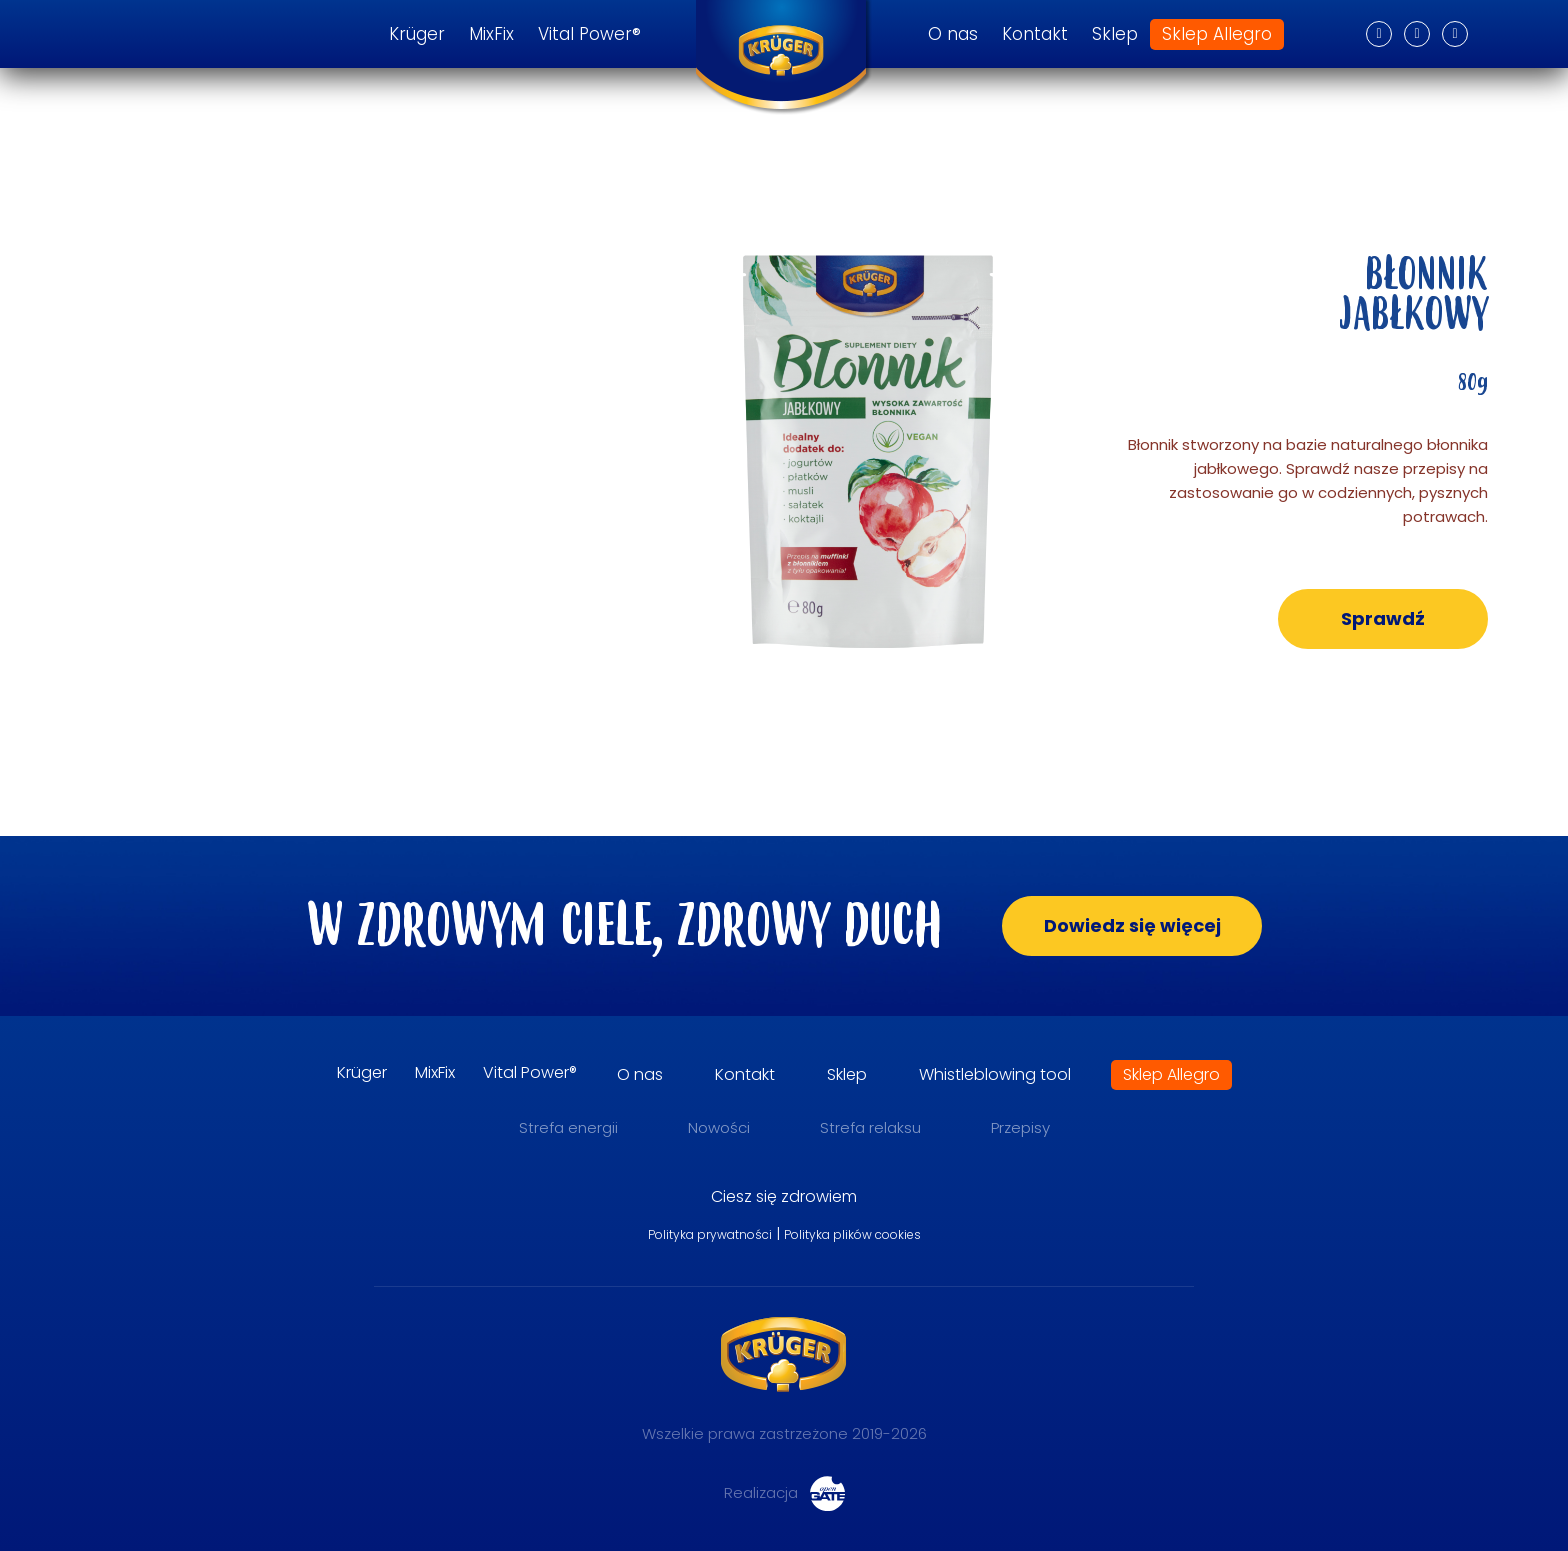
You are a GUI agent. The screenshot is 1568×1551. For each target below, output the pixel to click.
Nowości (719, 1127)
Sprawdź (1383, 618)
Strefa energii (568, 1127)
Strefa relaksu (870, 1127)
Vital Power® (589, 34)
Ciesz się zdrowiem (784, 1196)
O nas (953, 34)
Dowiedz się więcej (1132, 925)
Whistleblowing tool (995, 1075)
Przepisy (1020, 1127)
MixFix (491, 34)
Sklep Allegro (1217, 34)
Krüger (417, 34)
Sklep (1115, 34)
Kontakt (1035, 34)
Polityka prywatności (710, 1234)
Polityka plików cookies (852, 1234)
